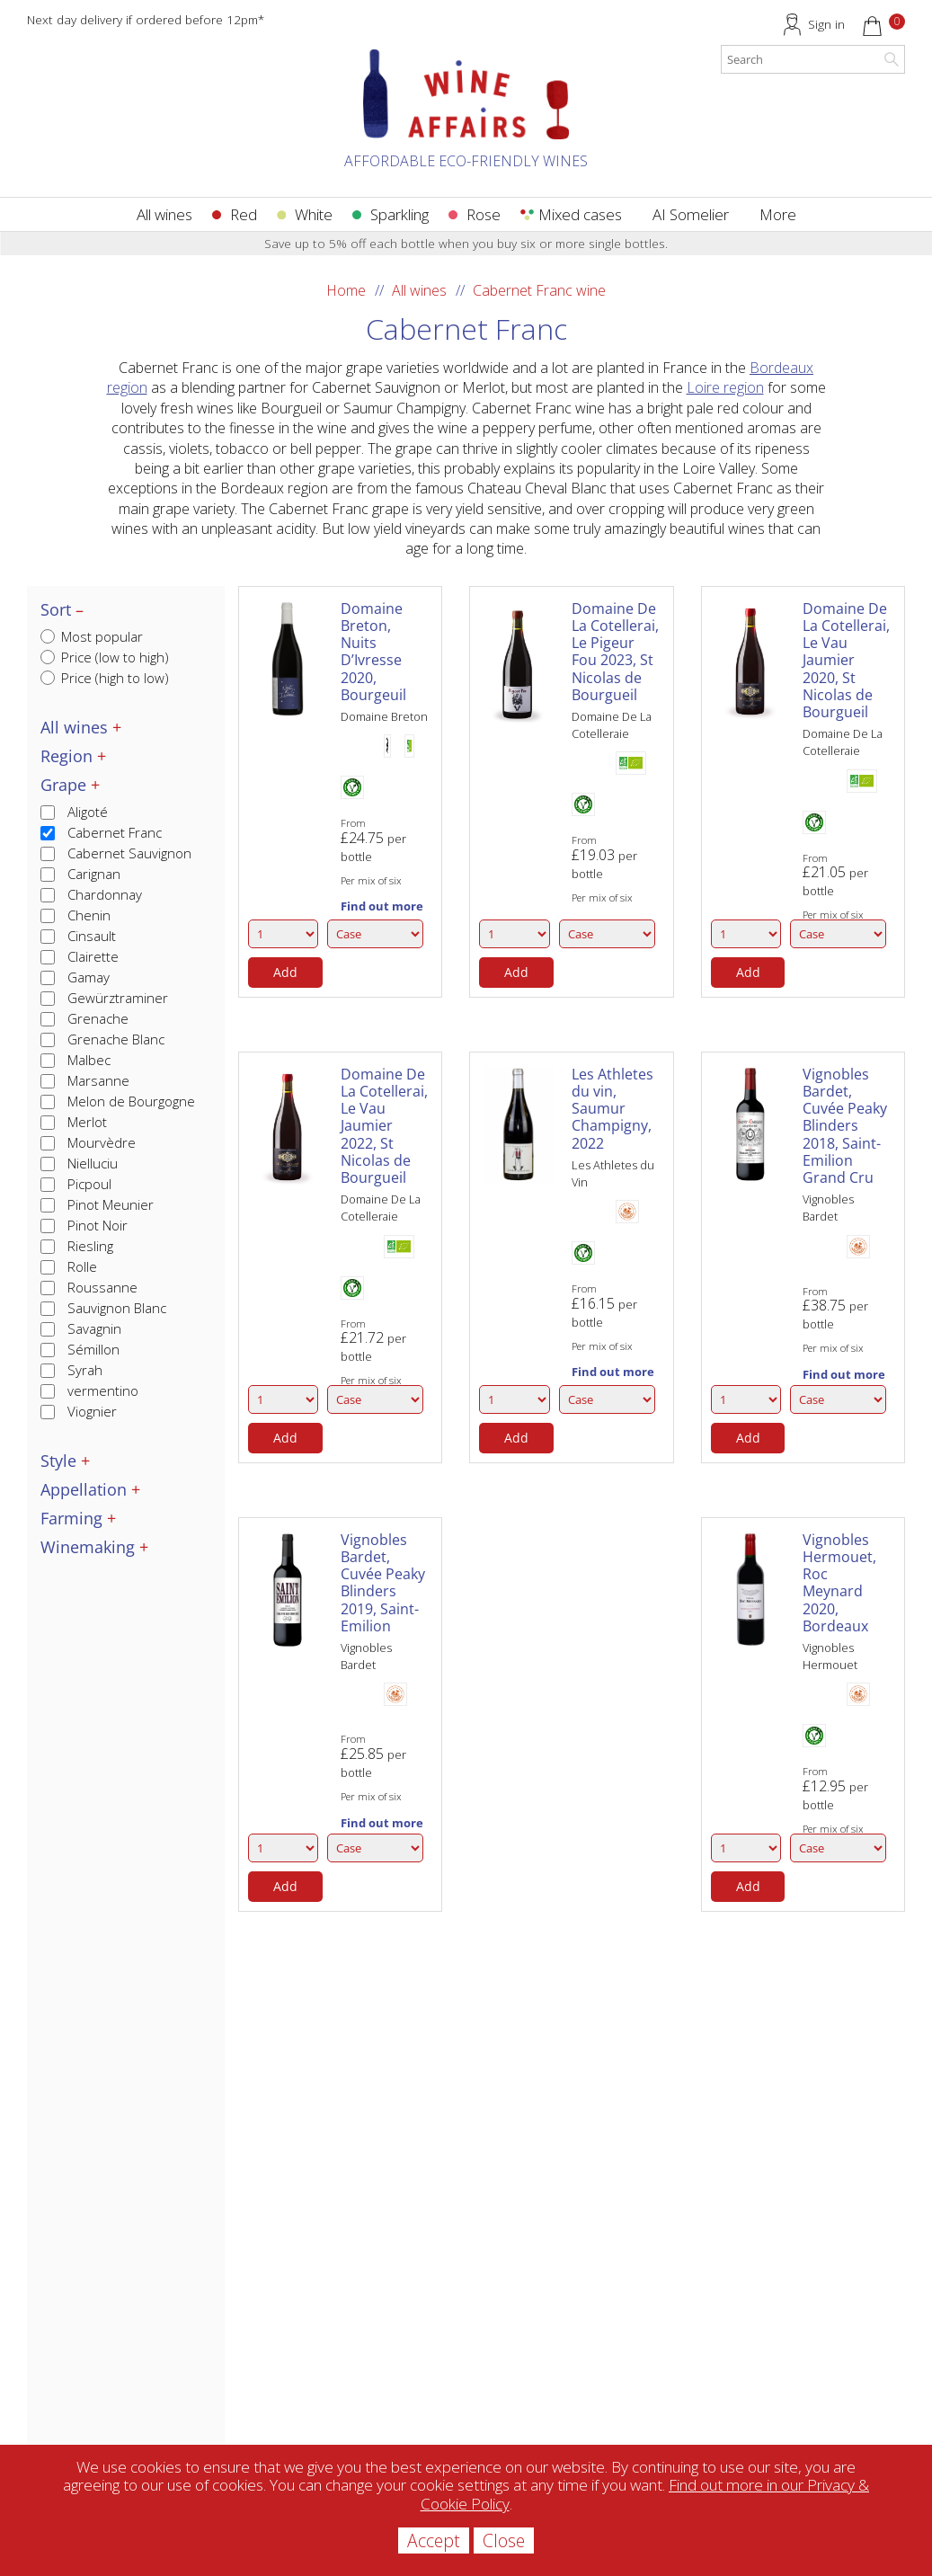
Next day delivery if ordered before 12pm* (145, 19)
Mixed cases (580, 214)
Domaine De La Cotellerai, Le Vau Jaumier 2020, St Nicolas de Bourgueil (846, 660)
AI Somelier (690, 214)
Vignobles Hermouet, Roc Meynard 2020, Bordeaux (839, 1583)
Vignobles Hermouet (830, 1656)
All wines (164, 214)
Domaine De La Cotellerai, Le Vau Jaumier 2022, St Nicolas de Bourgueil (384, 1125)
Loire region (725, 387)
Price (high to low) (104, 678)
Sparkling (399, 214)
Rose (483, 214)
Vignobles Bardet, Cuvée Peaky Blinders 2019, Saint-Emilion (383, 1583)
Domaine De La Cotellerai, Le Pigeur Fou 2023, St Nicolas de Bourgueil (615, 652)
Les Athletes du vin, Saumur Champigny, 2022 (612, 1108)
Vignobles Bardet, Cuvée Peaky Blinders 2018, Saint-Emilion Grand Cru (845, 1125)
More (777, 214)
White (314, 214)
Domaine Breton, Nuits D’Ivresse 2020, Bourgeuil (373, 652)
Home (346, 290)
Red (243, 214)
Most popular (91, 636)
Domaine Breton (384, 716)
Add (285, 972)
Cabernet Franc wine (539, 290)
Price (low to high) (104, 657)
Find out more (382, 906)
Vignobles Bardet (828, 1207)
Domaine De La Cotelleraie (612, 725)
